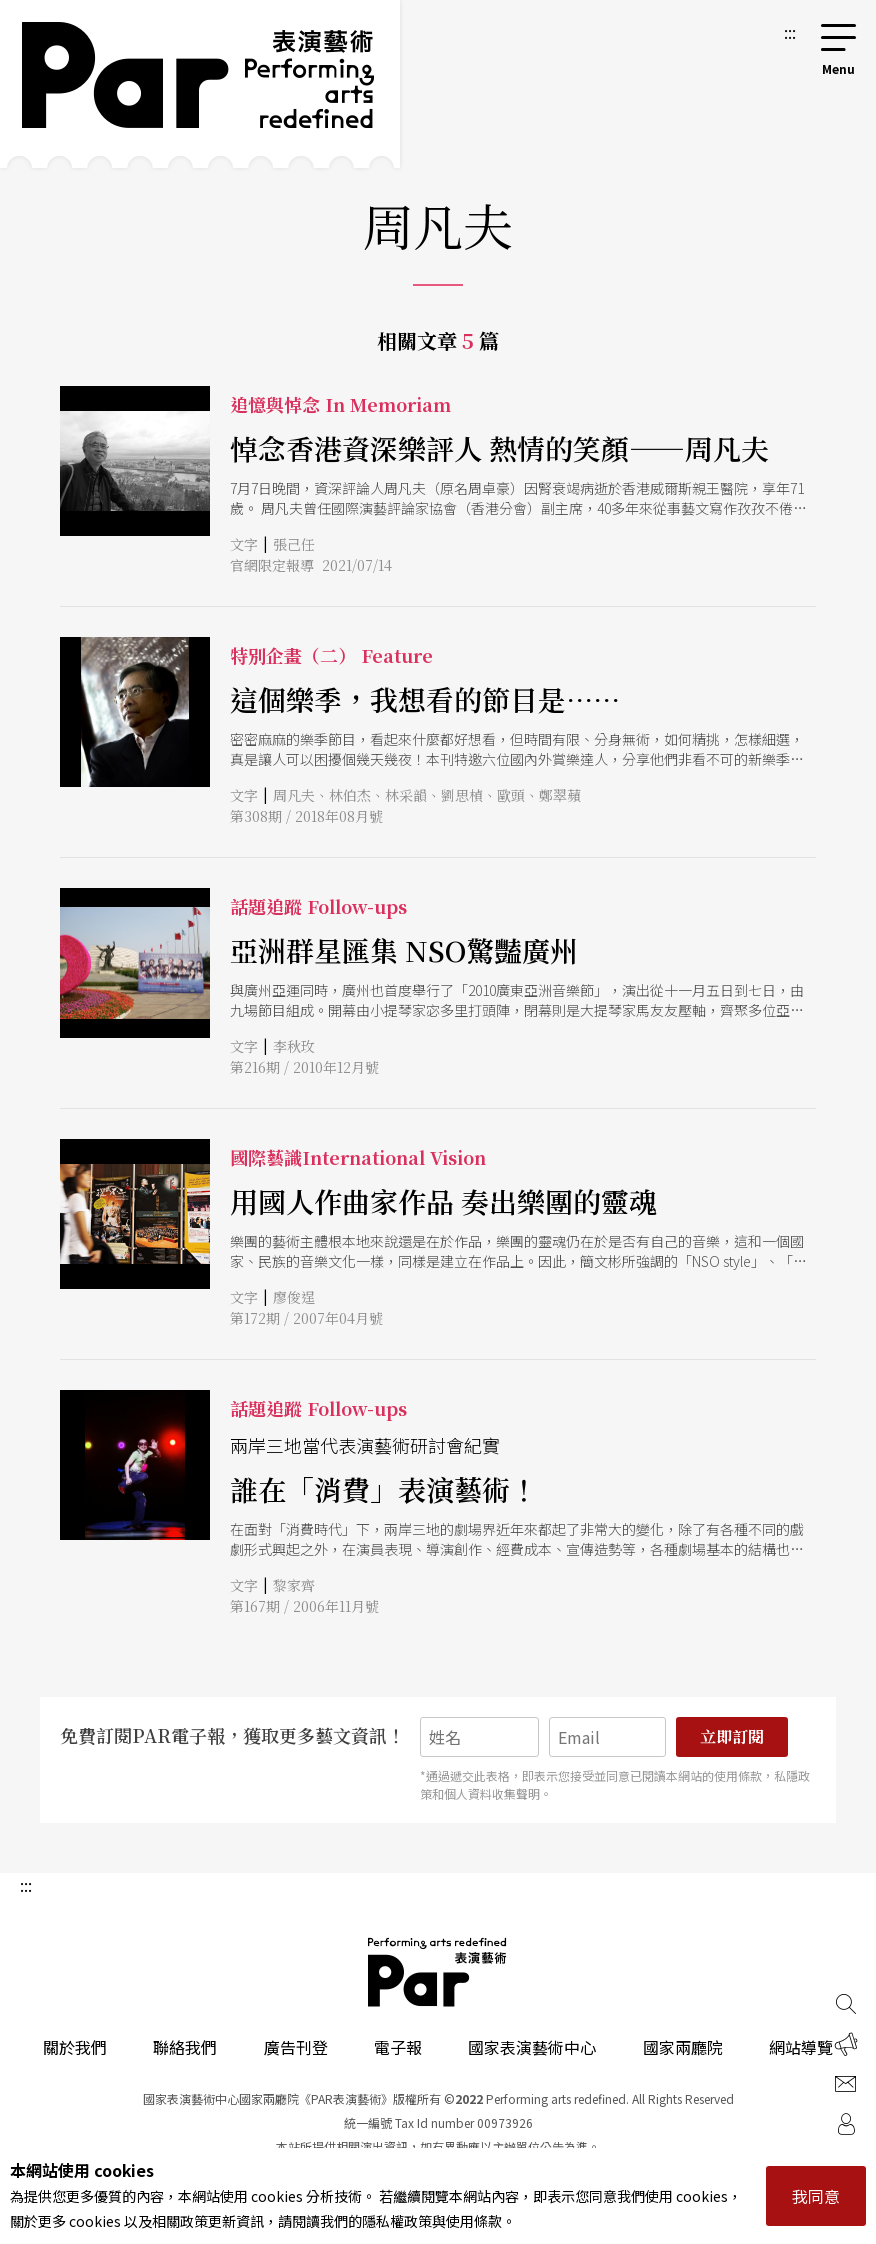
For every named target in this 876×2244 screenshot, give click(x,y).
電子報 (398, 2047)
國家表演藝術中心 (532, 2047)
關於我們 (75, 2047)
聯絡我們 (185, 2047)
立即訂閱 (732, 1736)
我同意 (816, 2196)
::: (790, 32)
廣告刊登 (296, 2047)
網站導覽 (801, 2047)
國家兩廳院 (683, 2047)
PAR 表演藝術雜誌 (438, 1972)
